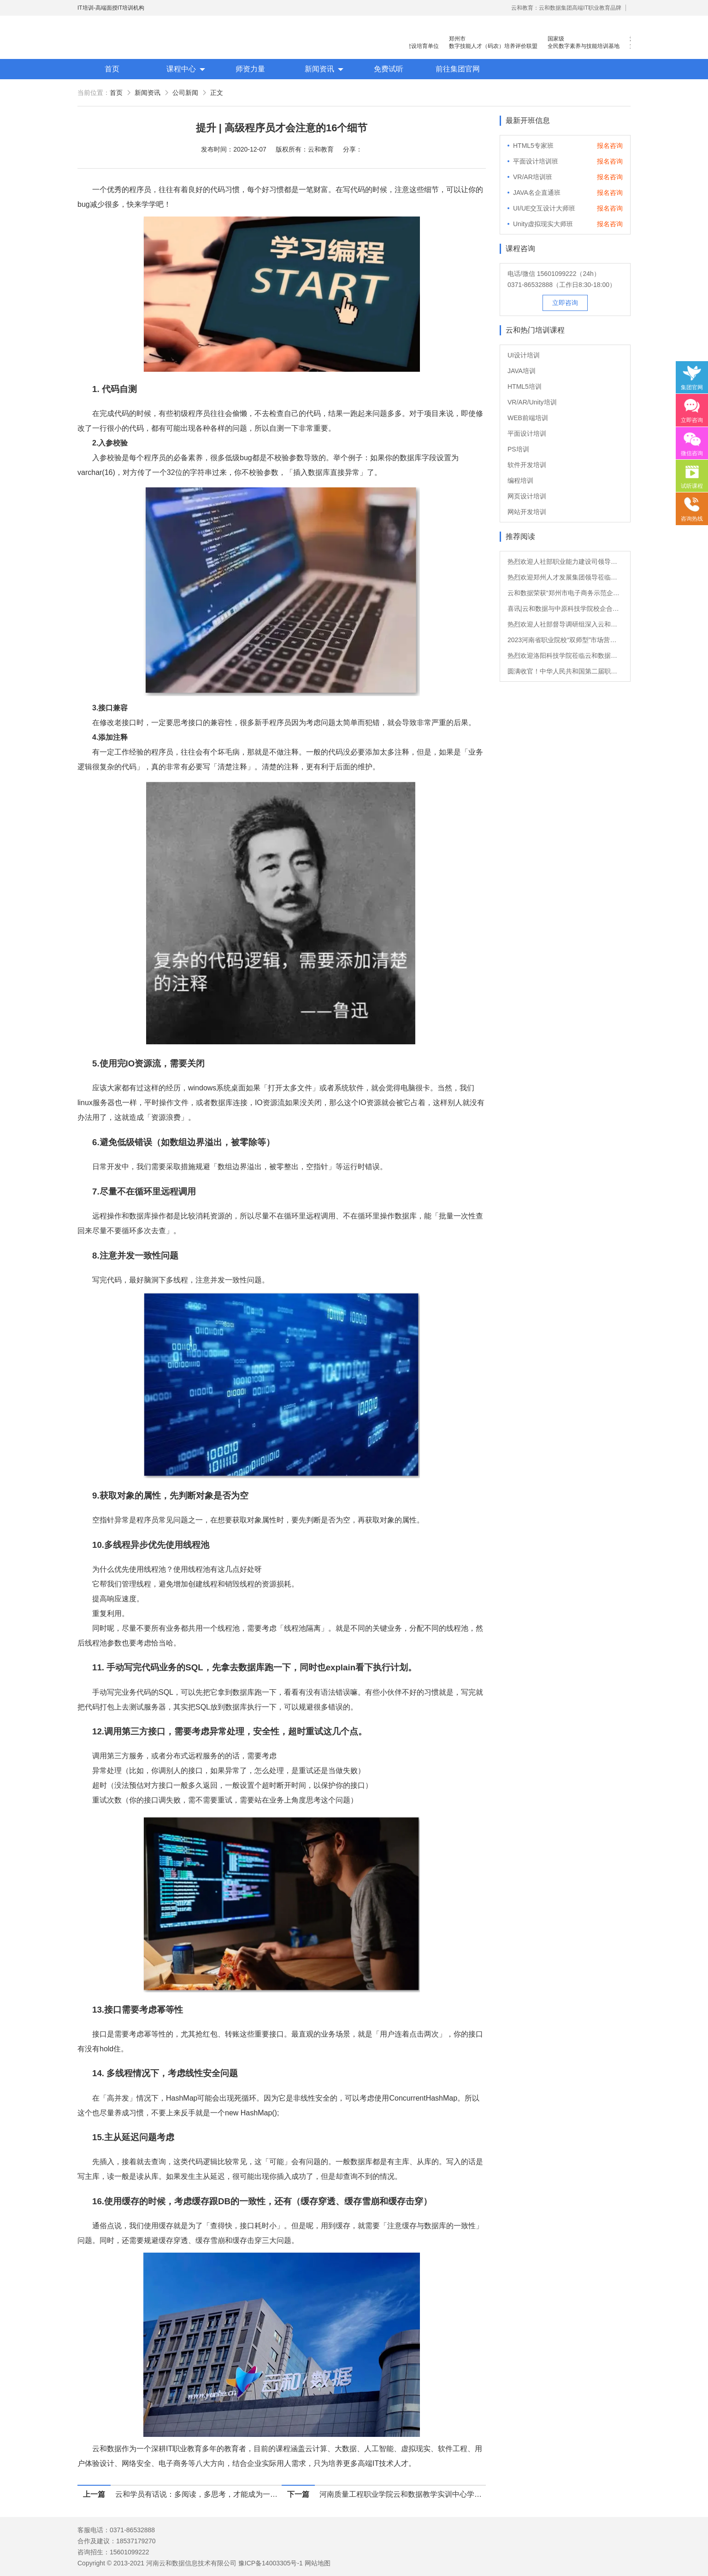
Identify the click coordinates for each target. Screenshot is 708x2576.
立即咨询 (565, 302)
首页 (112, 69)
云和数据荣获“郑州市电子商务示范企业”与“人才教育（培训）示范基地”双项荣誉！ (565, 593)
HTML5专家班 (533, 145)
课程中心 (181, 69)
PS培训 (518, 449)
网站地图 (317, 2563)
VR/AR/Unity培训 (532, 402)
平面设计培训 (526, 433)
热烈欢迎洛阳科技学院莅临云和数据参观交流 (565, 655)
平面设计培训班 (535, 161)
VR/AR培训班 (532, 177)
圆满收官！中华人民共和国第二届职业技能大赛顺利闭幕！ (565, 671)
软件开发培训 (526, 464)
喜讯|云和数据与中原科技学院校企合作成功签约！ (565, 608)
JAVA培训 (521, 371)
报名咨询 (610, 145)
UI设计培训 (523, 355)
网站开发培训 (526, 511)
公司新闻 (185, 92)
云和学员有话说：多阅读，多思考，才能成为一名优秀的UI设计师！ (198, 2494)
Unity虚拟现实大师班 (543, 224)
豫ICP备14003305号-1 (270, 2563)
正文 (216, 92)
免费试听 (388, 69)
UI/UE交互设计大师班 (544, 208)
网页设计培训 (526, 496)
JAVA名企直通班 (536, 192)
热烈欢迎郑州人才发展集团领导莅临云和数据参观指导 (565, 577)
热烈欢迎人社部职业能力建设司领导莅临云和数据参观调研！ (565, 561)
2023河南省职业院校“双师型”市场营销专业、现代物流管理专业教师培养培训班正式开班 (565, 640)
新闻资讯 (319, 69)
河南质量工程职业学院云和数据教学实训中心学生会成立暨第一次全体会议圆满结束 (402, 2494)
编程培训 (520, 480)
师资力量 (250, 69)
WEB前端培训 (527, 418)
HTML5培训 (524, 386)
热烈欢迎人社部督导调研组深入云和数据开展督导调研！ (565, 624)
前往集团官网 (458, 69)
